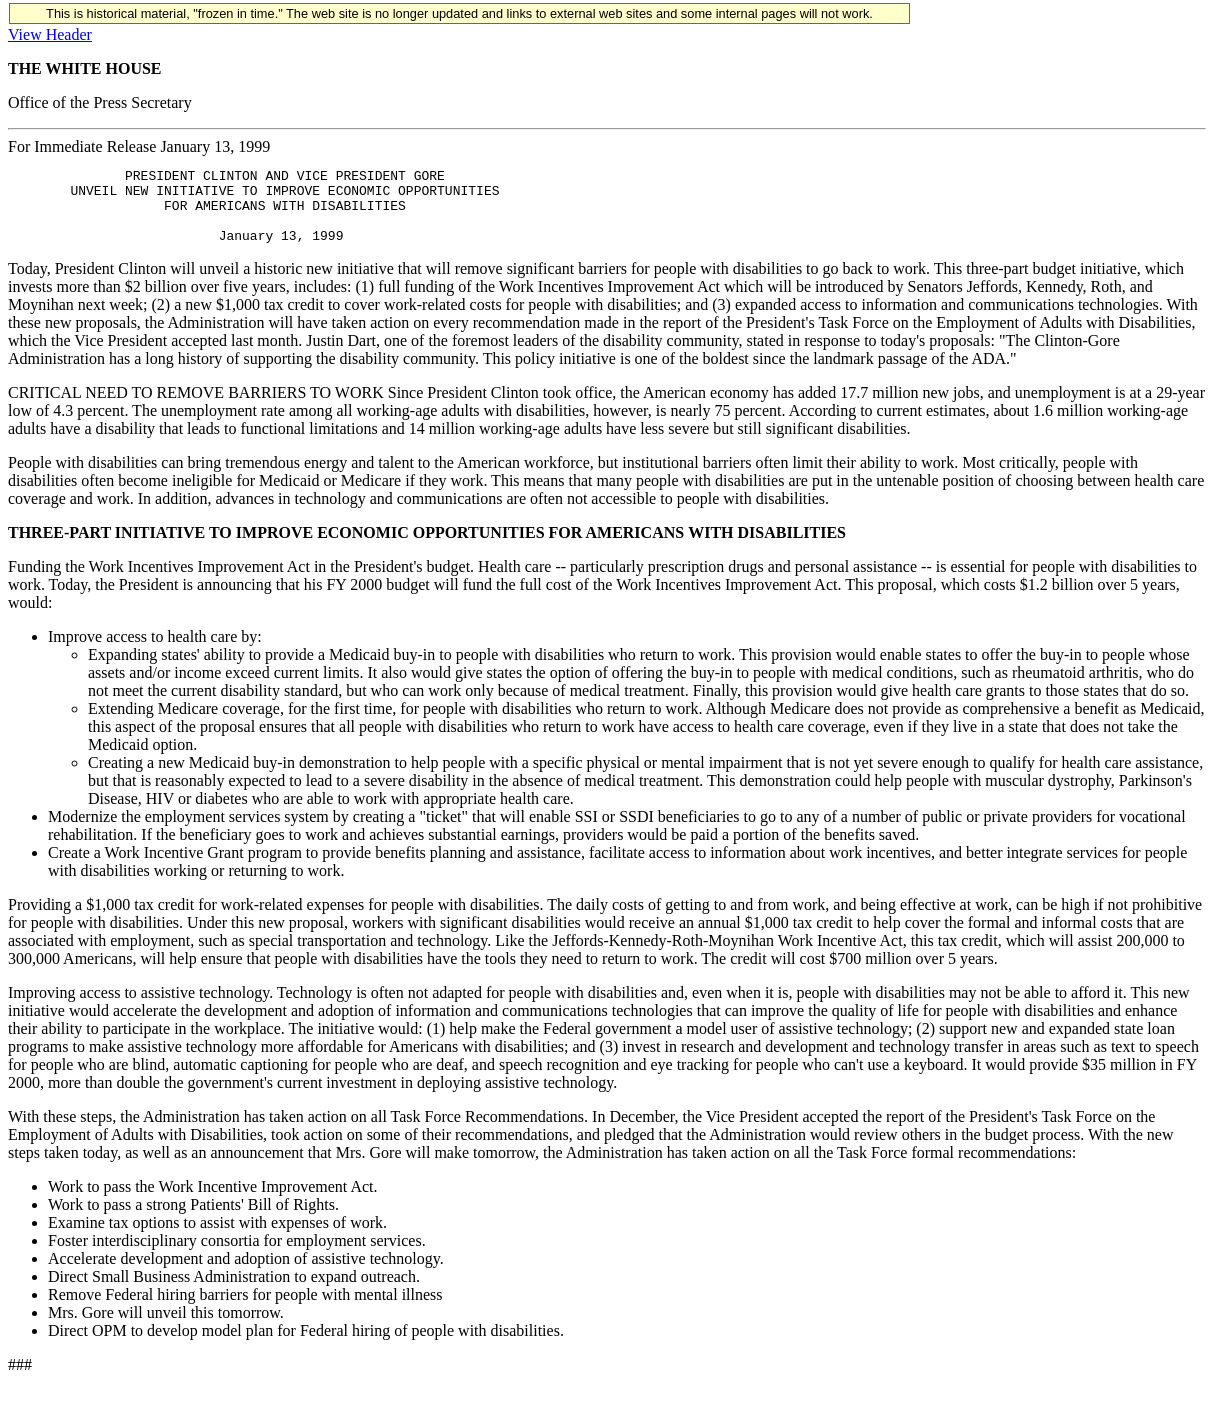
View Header (50, 34)
